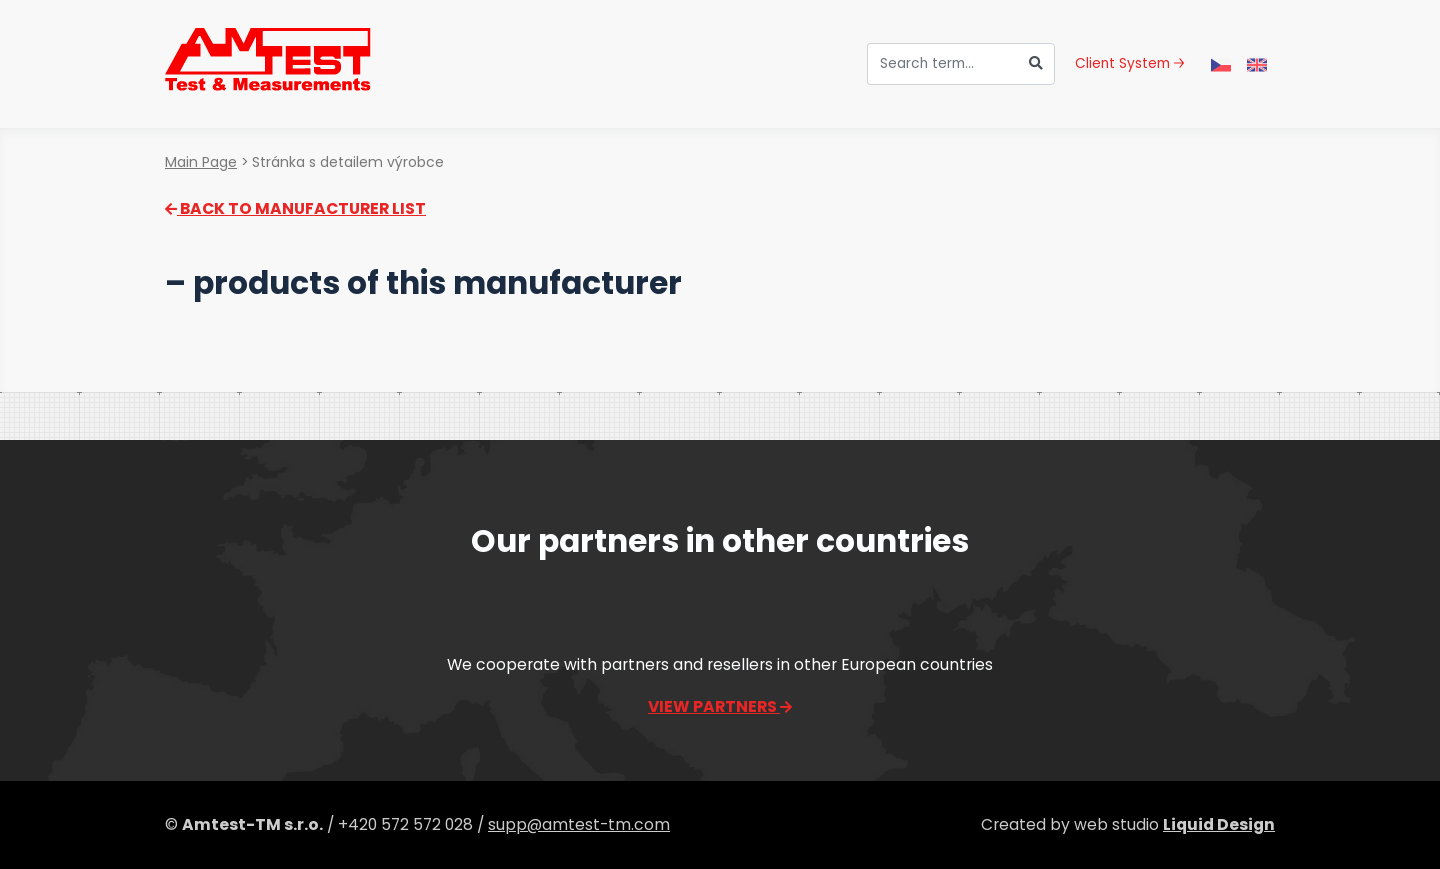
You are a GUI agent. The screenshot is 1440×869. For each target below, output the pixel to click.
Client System (1129, 63)
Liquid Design (1219, 824)
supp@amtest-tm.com (579, 824)
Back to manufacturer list (295, 208)
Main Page (201, 162)
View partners (720, 706)
